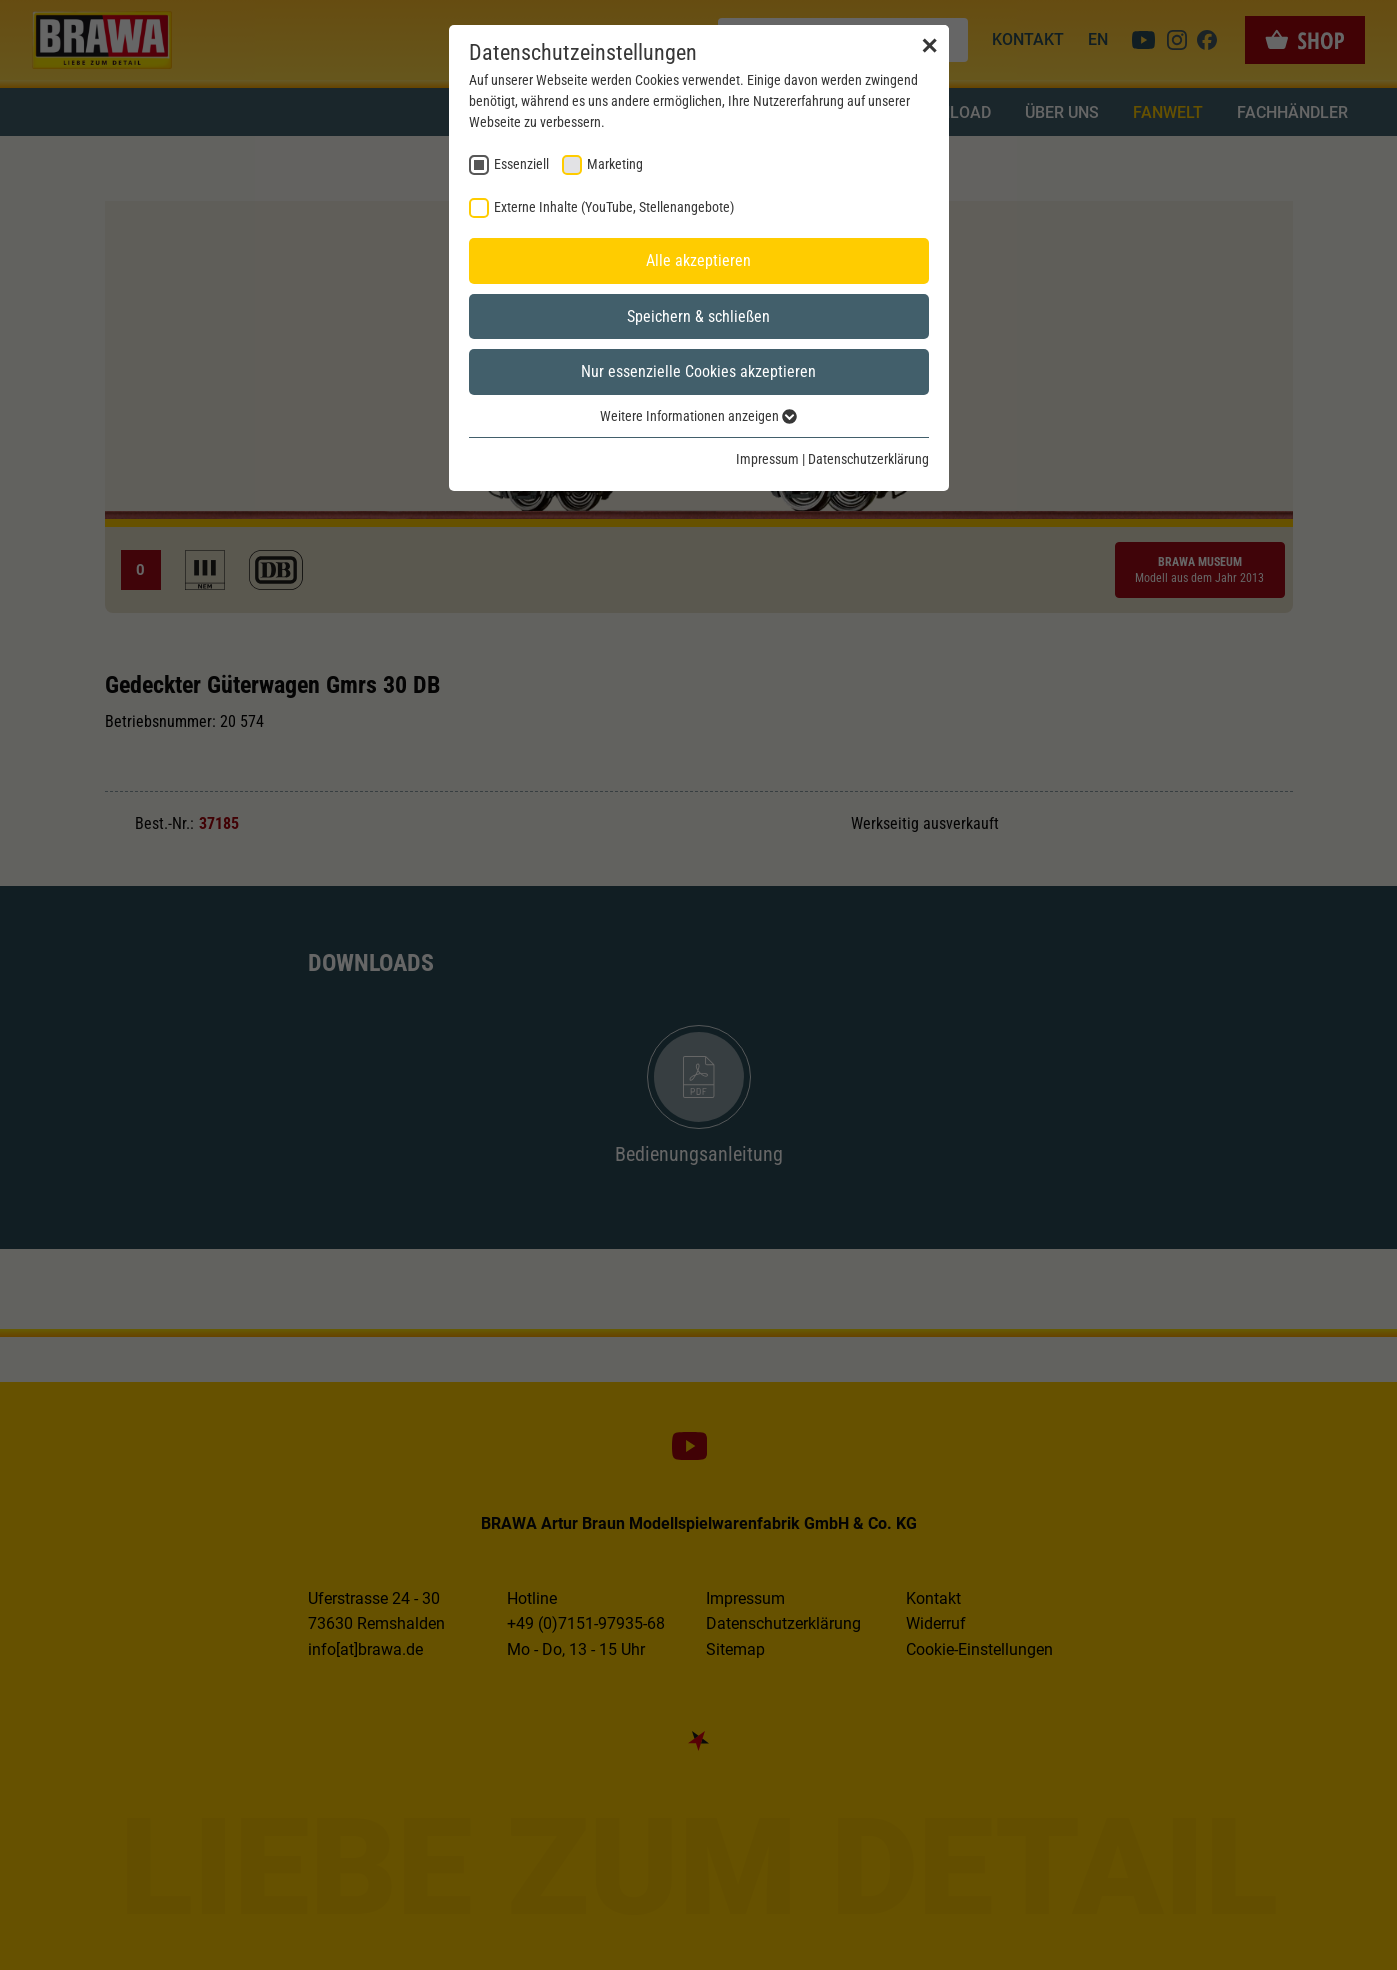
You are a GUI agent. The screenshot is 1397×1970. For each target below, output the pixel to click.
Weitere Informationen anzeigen (698, 416)
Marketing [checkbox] (615, 164)
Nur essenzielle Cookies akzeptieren (698, 371)
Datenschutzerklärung (868, 459)
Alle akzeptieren (698, 260)
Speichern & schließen (698, 316)
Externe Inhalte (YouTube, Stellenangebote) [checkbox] (614, 207)
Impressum (767, 459)
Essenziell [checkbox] (521, 164)
